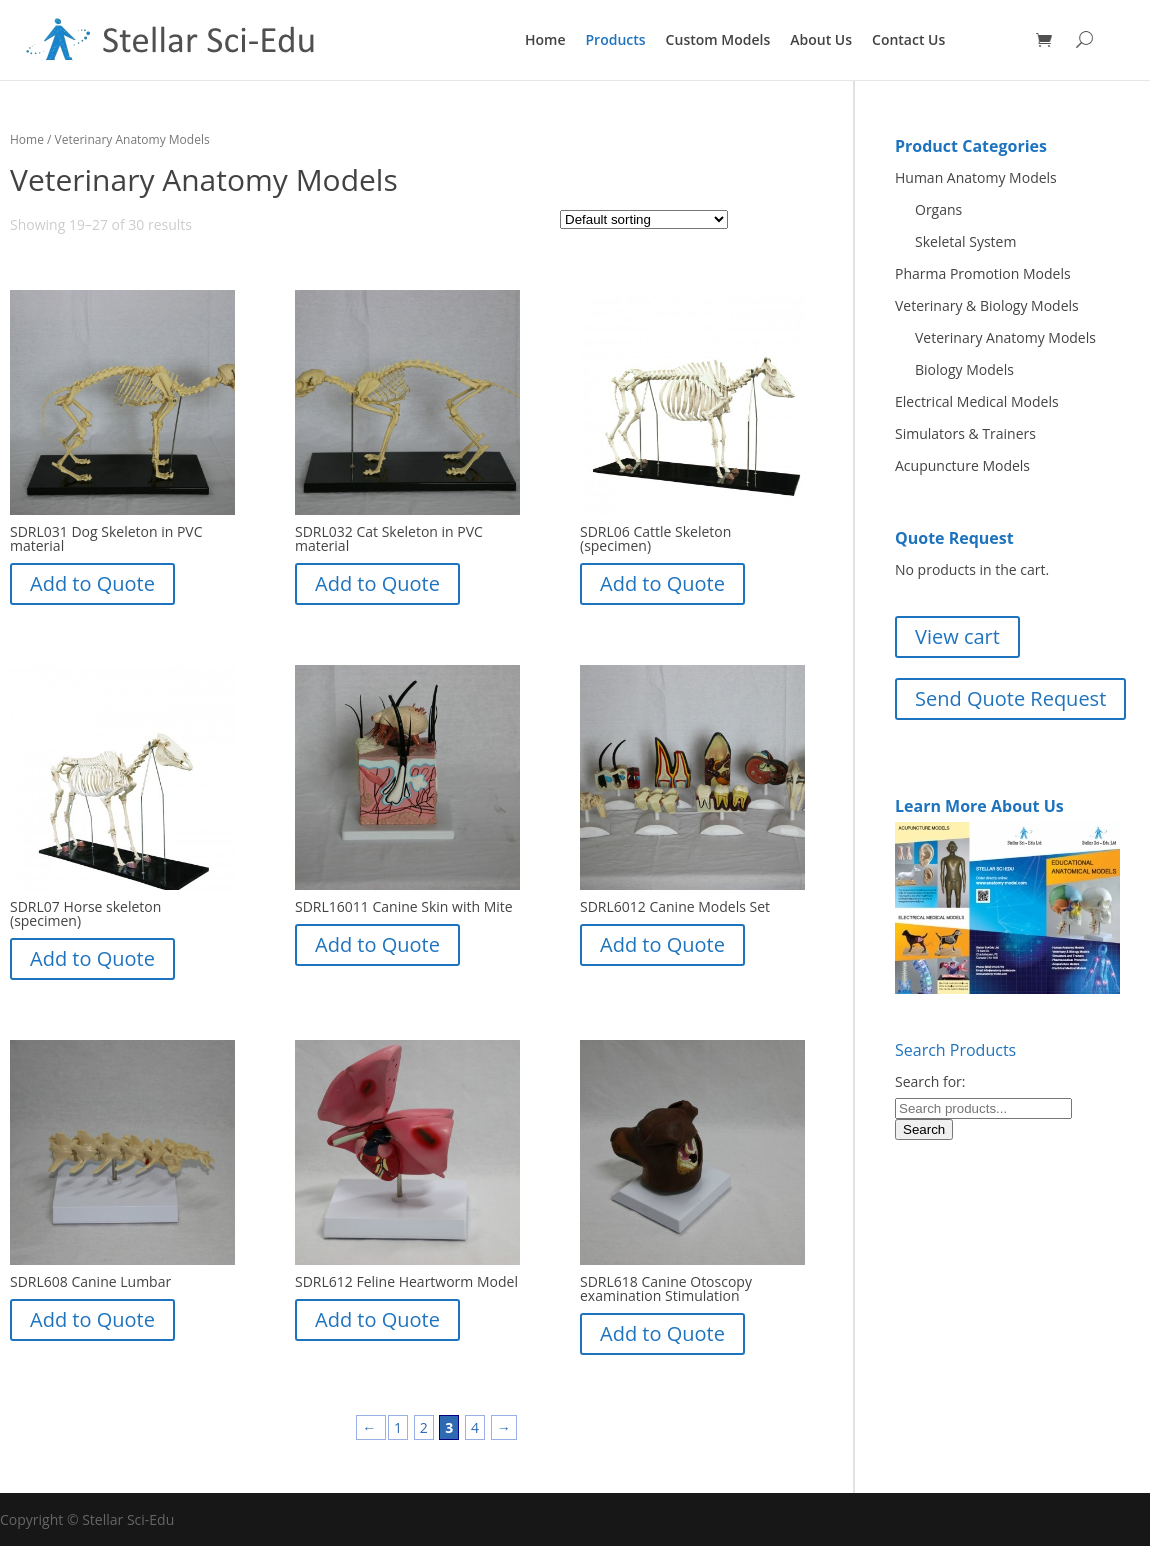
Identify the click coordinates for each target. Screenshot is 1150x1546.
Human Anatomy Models (976, 177)
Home (545, 39)
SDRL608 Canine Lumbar (90, 1281)
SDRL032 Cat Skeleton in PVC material (389, 538)
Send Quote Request (1010, 698)
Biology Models (964, 369)
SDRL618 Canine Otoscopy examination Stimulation (666, 1288)
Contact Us (908, 39)
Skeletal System (965, 241)
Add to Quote (92, 583)
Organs (938, 209)
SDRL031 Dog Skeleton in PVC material (106, 538)
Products (616, 39)
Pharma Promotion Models (983, 273)
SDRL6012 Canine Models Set (675, 906)
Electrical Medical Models (977, 401)
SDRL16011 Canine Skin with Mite (404, 906)
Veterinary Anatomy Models (1005, 337)
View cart (957, 636)
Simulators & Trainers (965, 433)
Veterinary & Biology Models (987, 305)
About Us (821, 39)
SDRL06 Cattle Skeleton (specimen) (655, 538)
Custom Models (718, 39)
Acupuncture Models (962, 465)
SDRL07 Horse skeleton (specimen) (85, 913)
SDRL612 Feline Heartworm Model (406, 1281)
